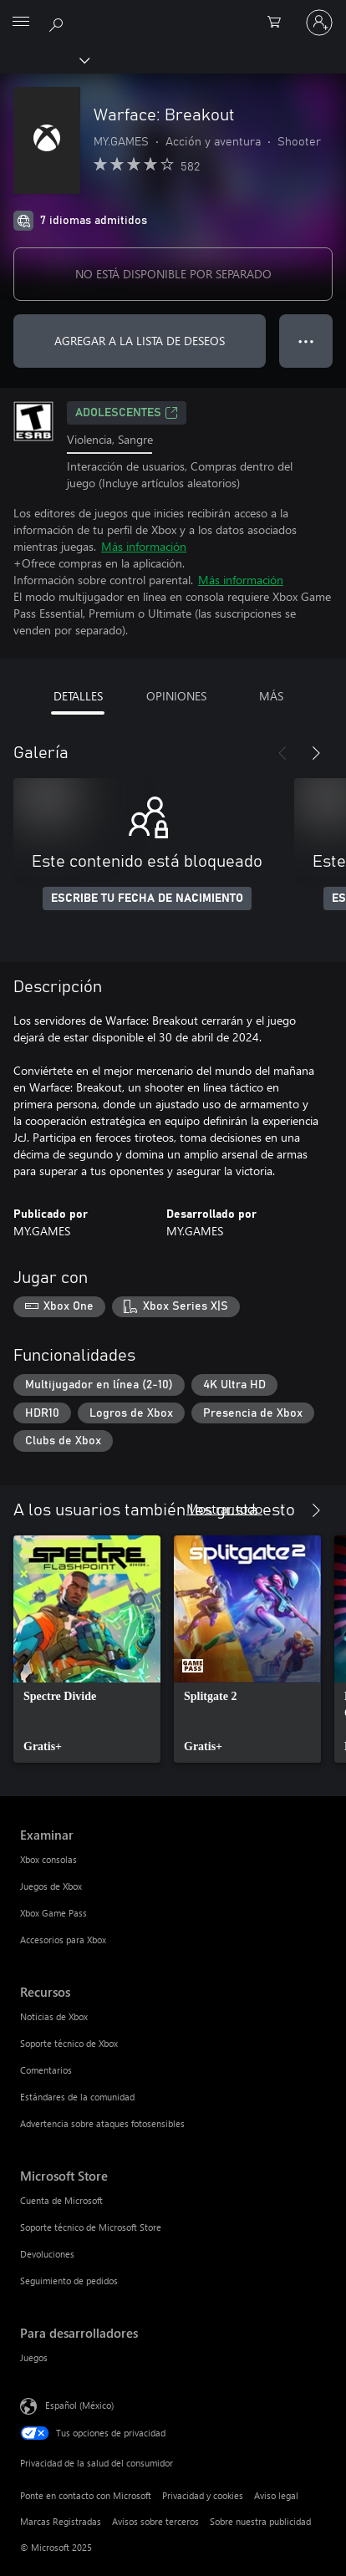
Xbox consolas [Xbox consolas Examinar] (48, 1859)
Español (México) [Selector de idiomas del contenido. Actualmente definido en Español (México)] (79, 2405)
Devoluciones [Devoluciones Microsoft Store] (47, 2253)
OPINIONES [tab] (176, 696)
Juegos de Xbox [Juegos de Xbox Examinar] (51, 1886)
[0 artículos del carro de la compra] (279, 23)
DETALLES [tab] (78, 696)
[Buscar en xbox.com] (58, 21)
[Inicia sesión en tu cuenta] (319, 23)
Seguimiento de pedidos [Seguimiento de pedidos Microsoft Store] (69, 2280)
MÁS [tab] (271, 696)
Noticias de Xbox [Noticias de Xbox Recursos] (54, 2016)
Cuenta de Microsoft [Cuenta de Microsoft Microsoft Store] (61, 2200)
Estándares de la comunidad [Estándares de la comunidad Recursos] (77, 2096)
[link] (86, 1649)
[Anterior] (282, 753)
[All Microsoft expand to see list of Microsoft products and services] (21, 23)
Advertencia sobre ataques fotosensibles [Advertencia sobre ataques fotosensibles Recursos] (102, 2123)
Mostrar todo (224, 1508)
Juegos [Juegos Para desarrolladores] (34, 2357)
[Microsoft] (172, 13)
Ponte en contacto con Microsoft (85, 2495)
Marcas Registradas (60, 2521)
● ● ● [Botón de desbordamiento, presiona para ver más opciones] (306, 340)
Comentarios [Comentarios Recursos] (46, 2069)
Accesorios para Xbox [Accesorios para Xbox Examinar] (63, 1939)
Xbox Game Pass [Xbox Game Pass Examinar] (53, 1912)
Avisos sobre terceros (155, 2521)
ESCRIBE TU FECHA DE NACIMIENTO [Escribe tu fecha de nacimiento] (147, 898)
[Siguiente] (316, 753)
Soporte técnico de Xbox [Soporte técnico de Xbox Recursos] (69, 2043)
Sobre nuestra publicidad (260, 2521)
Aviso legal (276, 2495)
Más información (143, 546)
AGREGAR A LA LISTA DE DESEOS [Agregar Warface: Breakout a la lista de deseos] (139, 341)
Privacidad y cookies (202, 2495)
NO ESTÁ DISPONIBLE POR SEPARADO (173, 274)
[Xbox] (44, 59)
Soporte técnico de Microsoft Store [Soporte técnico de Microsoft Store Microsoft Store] (90, 2227)
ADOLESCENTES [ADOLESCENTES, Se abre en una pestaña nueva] (126, 413)
